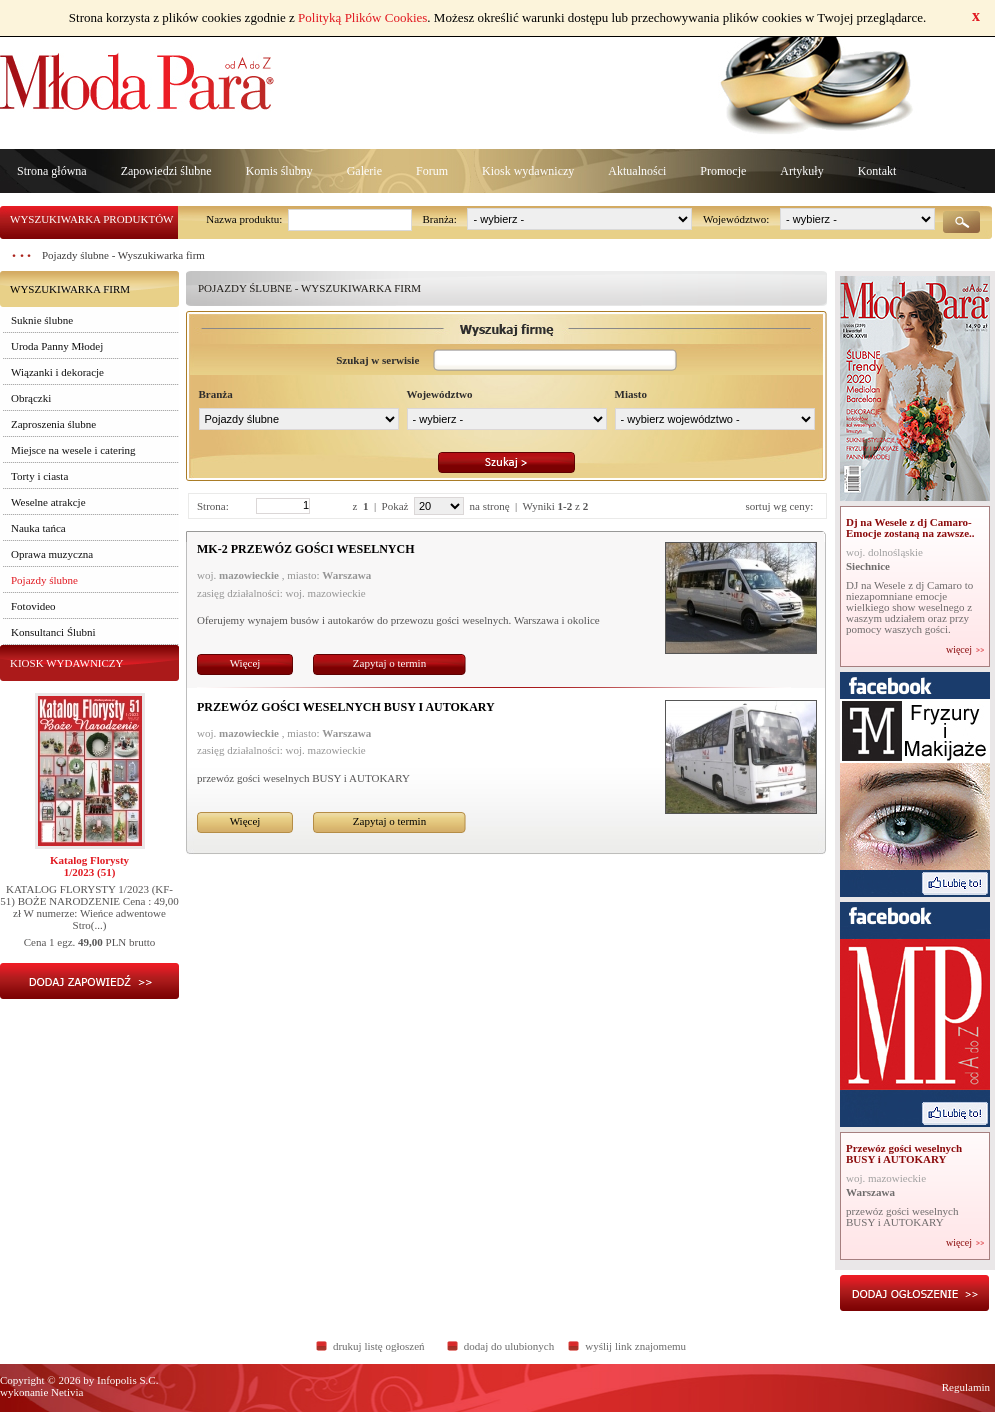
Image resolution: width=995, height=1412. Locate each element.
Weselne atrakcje (48, 502)
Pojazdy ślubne (44, 580)
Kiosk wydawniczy (528, 171)
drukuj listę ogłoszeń (379, 1346)
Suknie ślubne (42, 320)
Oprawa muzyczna (52, 554)
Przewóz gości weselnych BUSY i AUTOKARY (346, 707)
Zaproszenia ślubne (53, 424)
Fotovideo (33, 606)
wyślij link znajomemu (635, 1346)
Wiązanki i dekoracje (57, 372)
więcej (959, 650)
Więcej (245, 663)
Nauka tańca (38, 528)
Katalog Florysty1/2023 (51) (89, 866)
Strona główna (52, 171)
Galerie (364, 171)
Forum (432, 171)
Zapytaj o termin (389, 663)
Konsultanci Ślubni (53, 632)
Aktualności (637, 171)
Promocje (723, 171)
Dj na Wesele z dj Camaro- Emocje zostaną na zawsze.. (910, 527)
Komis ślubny (279, 171)
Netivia (67, 1392)
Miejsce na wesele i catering (73, 450)
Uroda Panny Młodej (57, 346)
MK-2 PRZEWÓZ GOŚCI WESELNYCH (305, 549)
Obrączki (31, 398)
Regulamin (966, 1387)
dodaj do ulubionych (509, 1346)
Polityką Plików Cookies (362, 17)
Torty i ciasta (39, 476)
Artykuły (801, 171)
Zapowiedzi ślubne (166, 171)
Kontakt (877, 171)
